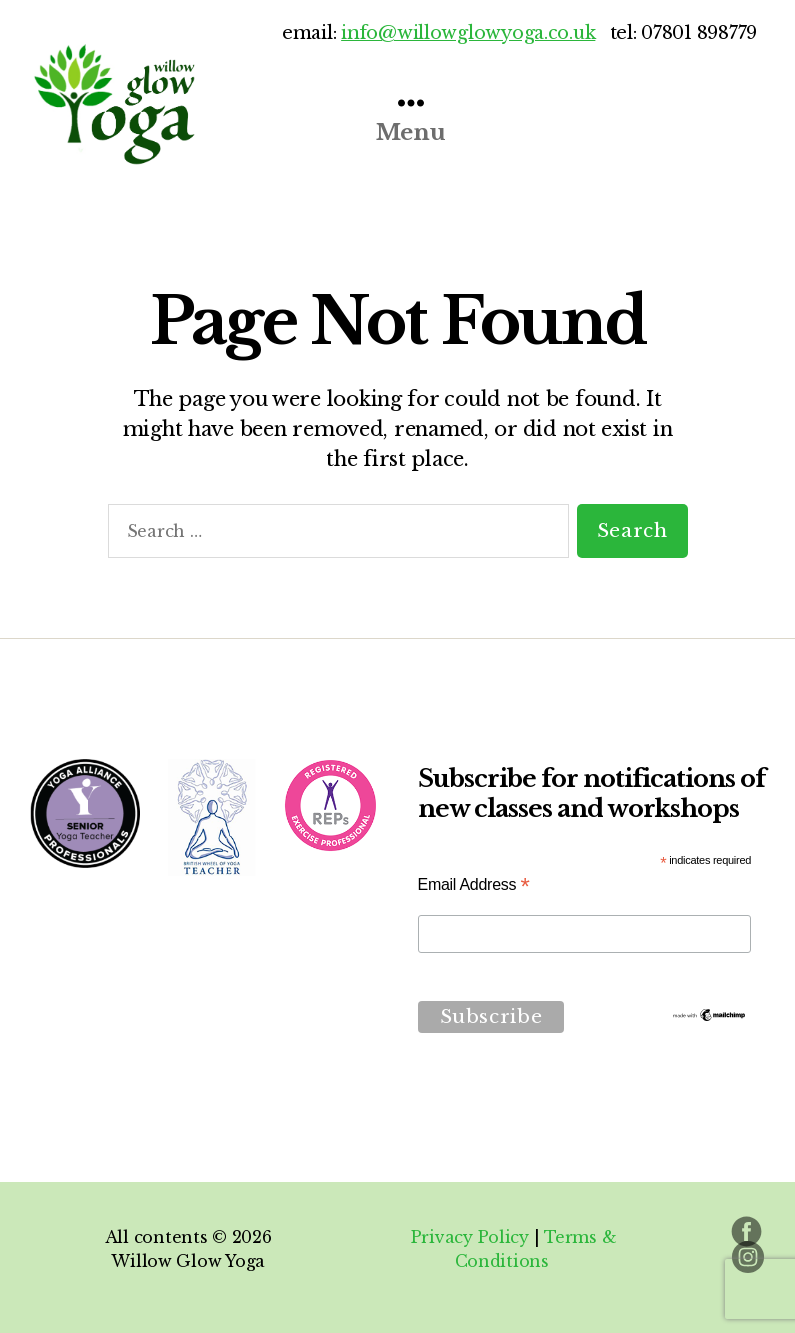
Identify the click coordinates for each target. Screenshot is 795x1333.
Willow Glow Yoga (188, 1261)
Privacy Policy (470, 1237)
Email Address (474, 884)
